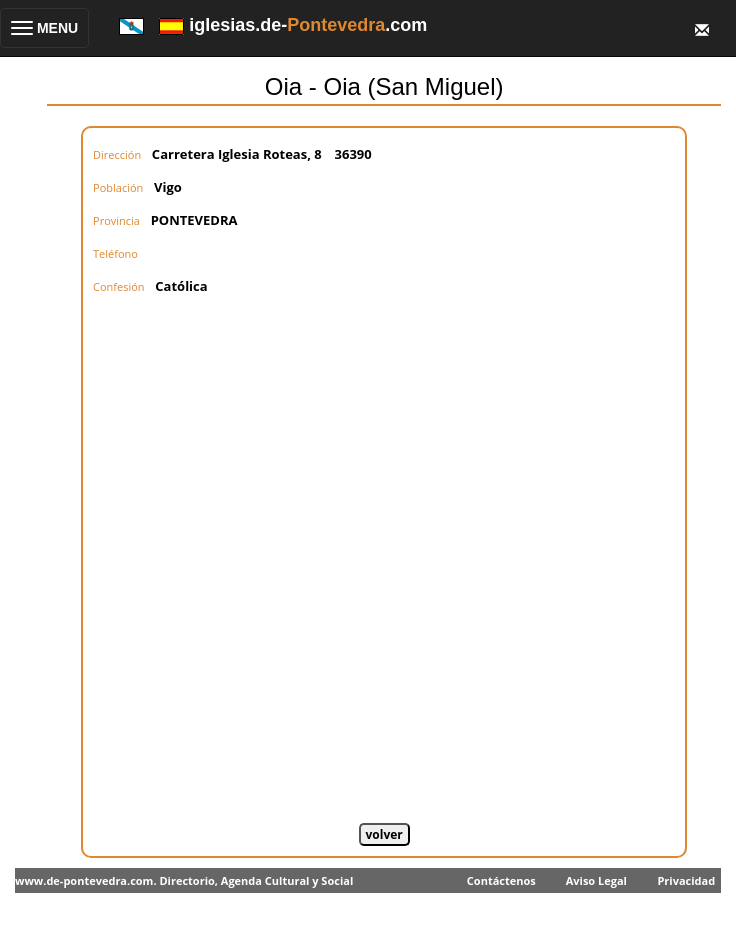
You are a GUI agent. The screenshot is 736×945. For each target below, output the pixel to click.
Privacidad (686, 880)
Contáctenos (501, 880)
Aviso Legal (596, 880)
